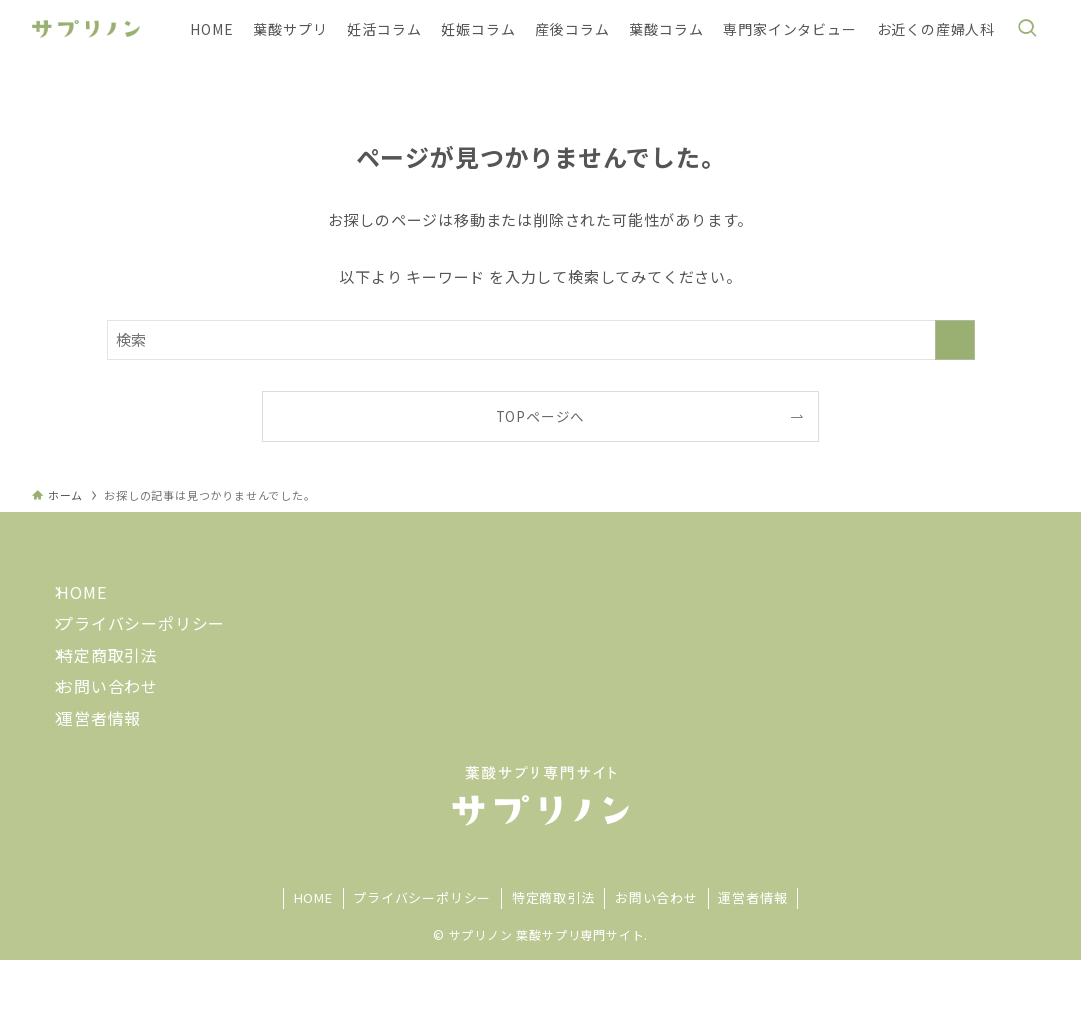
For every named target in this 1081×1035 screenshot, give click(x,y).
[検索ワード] (541, 340)
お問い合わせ (122, 738)
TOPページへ (541, 416)
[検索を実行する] (955, 340)
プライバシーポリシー (156, 646)
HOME (96, 599)
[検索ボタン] (1027, 29)
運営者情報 (114, 785)
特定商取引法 (122, 692)
